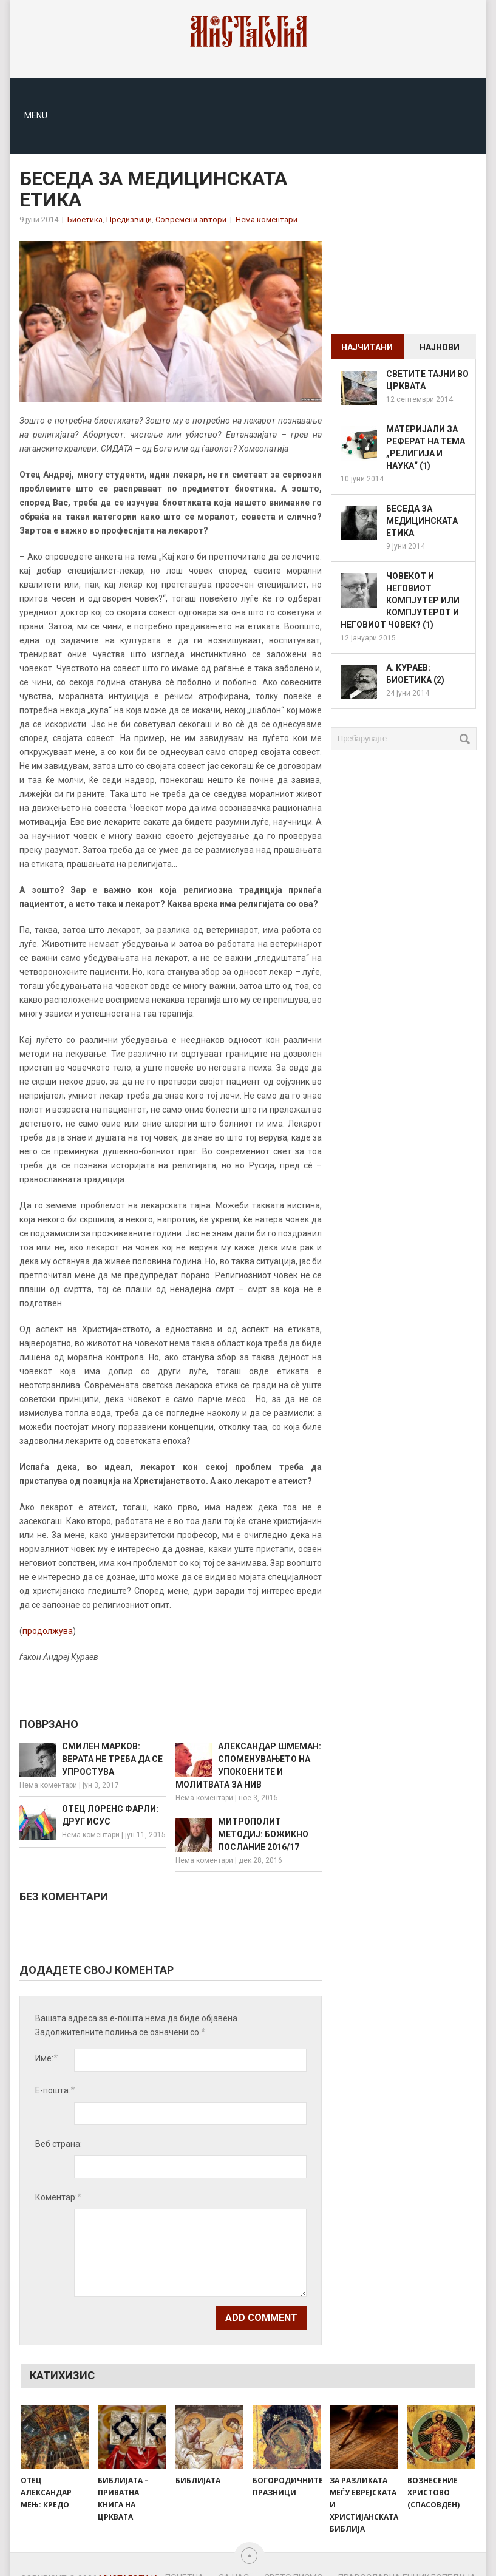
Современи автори (190, 219)
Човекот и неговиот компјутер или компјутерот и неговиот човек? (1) (400, 600)
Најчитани (367, 347)
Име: (46, 2058)
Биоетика (85, 219)
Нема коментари (266, 219)
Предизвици (129, 219)
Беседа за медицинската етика (422, 521)
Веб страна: (58, 2122)
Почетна (184, 2556)
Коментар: (58, 2175)
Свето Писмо (293, 2556)
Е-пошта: (55, 2090)
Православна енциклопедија (407, 2556)
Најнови (440, 347)
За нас (234, 2556)
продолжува (47, 1631)
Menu (35, 115)
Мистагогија (129, 2558)
